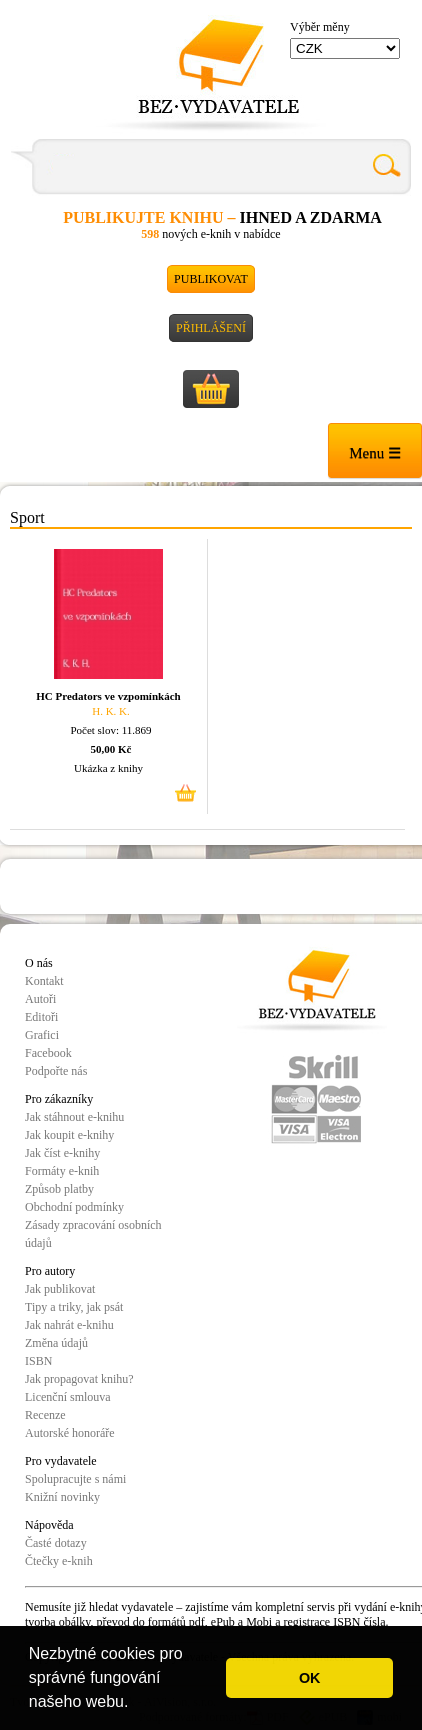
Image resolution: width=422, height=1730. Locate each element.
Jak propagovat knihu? (79, 1379)
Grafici (42, 1035)
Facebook (48, 1053)
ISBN (38, 1361)
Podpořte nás (56, 1071)
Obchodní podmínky (74, 1207)
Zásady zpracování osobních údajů (93, 1234)
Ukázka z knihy (108, 768)
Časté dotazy (56, 1543)
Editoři (41, 1017)
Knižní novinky (62, 1497)
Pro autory (50, 1271)
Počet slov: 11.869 (110, 730)
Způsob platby (59, 1189)
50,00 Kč (111, 749)
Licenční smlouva (68, 1397)
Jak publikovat (60, 1289)
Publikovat (211, 279)
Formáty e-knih (62, 1171)
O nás (39, 963)
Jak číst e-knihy (62, 1153)
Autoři (40, 999)
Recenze (45, 1415)
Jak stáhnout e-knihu (74, 1117)
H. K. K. (111, 711)
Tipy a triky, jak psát (74, 1307)
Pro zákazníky (59, 1099)
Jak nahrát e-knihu (69, 1325)
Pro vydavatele (61, 1461)
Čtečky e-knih (59, 1561)
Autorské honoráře (70, 1433)
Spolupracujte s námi (75, 1479)
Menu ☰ (375, 453)
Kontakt (44, 981)
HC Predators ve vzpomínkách (108, 696)
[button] (136, 1704)
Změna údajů (56, 1343)
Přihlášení (211, 328)
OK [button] (310, 1678)
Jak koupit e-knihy (69, 1135)
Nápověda (49, 1525)
